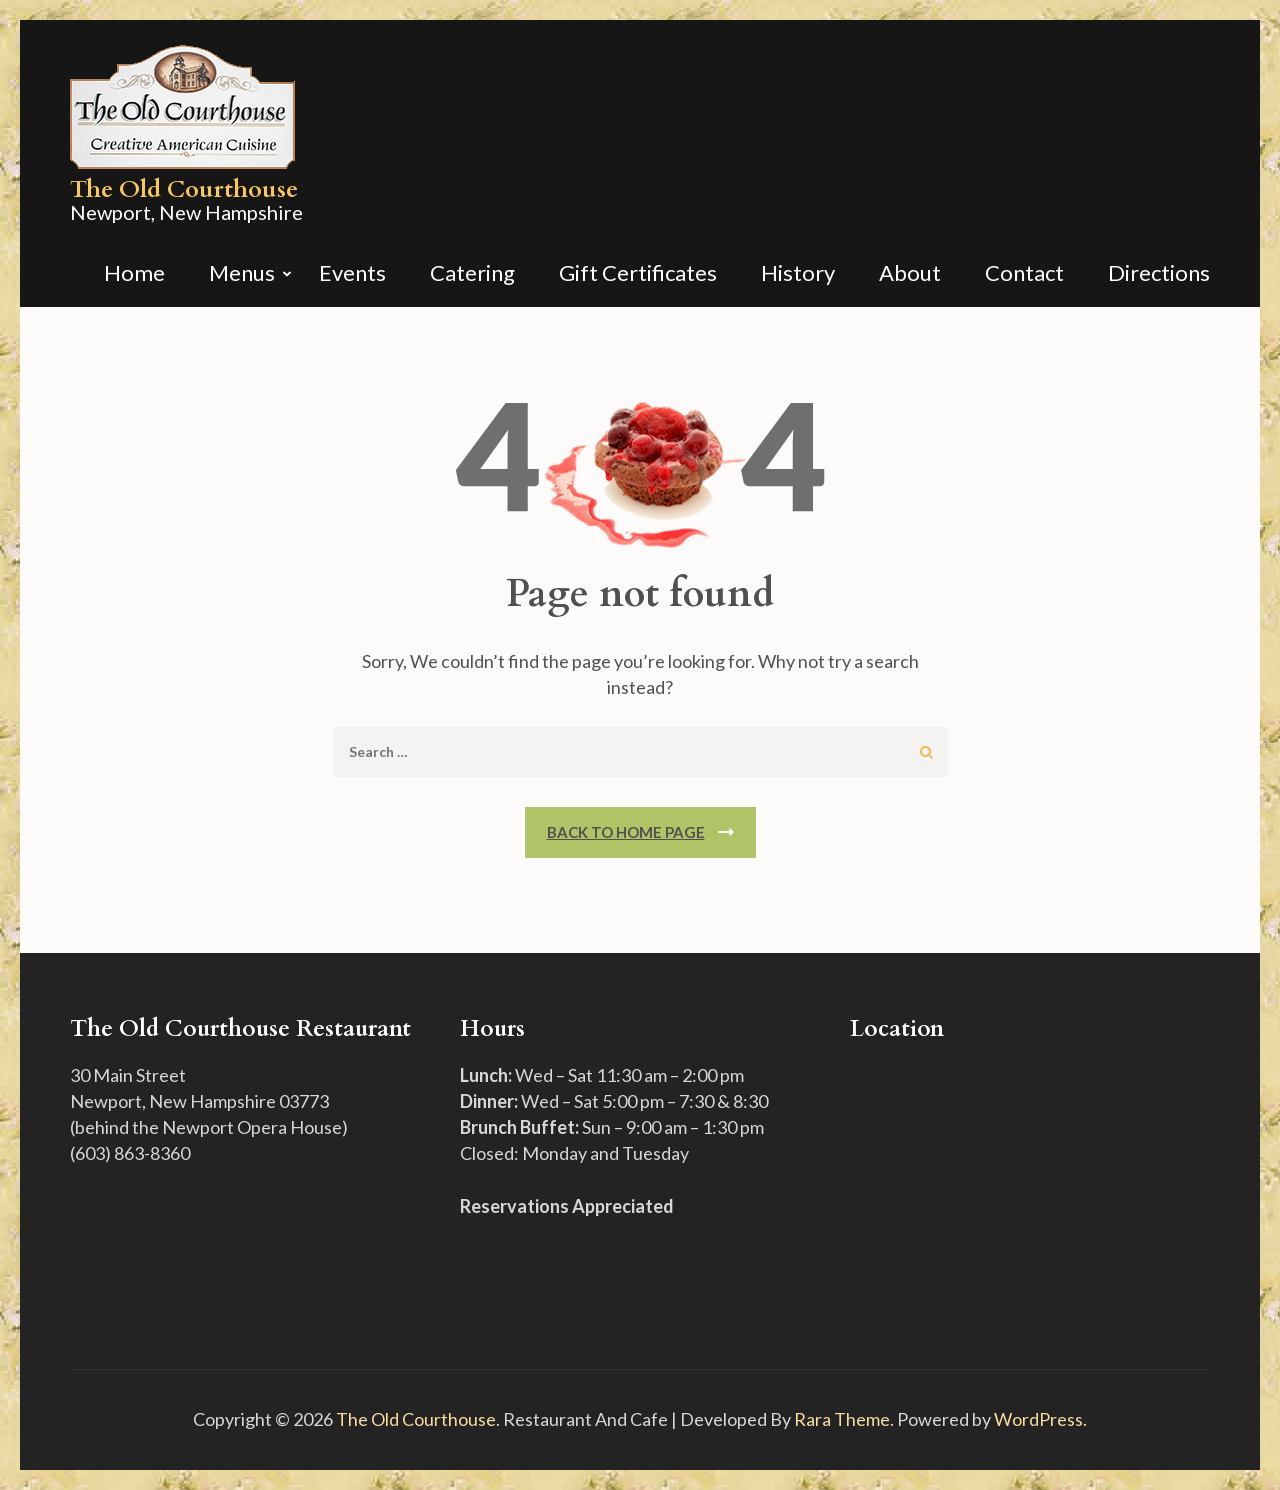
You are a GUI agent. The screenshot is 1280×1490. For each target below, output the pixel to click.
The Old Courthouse (184, 189)
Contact (1024, 275)
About (910, 275)
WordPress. (1040, 1419)
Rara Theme (842, 1419)
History (798, 275)
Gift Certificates (638, 275)
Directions (1159, 275)
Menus (242, 275)
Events (352, 275)
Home (134, 275)
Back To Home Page (626, 832)
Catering (472, 275)
